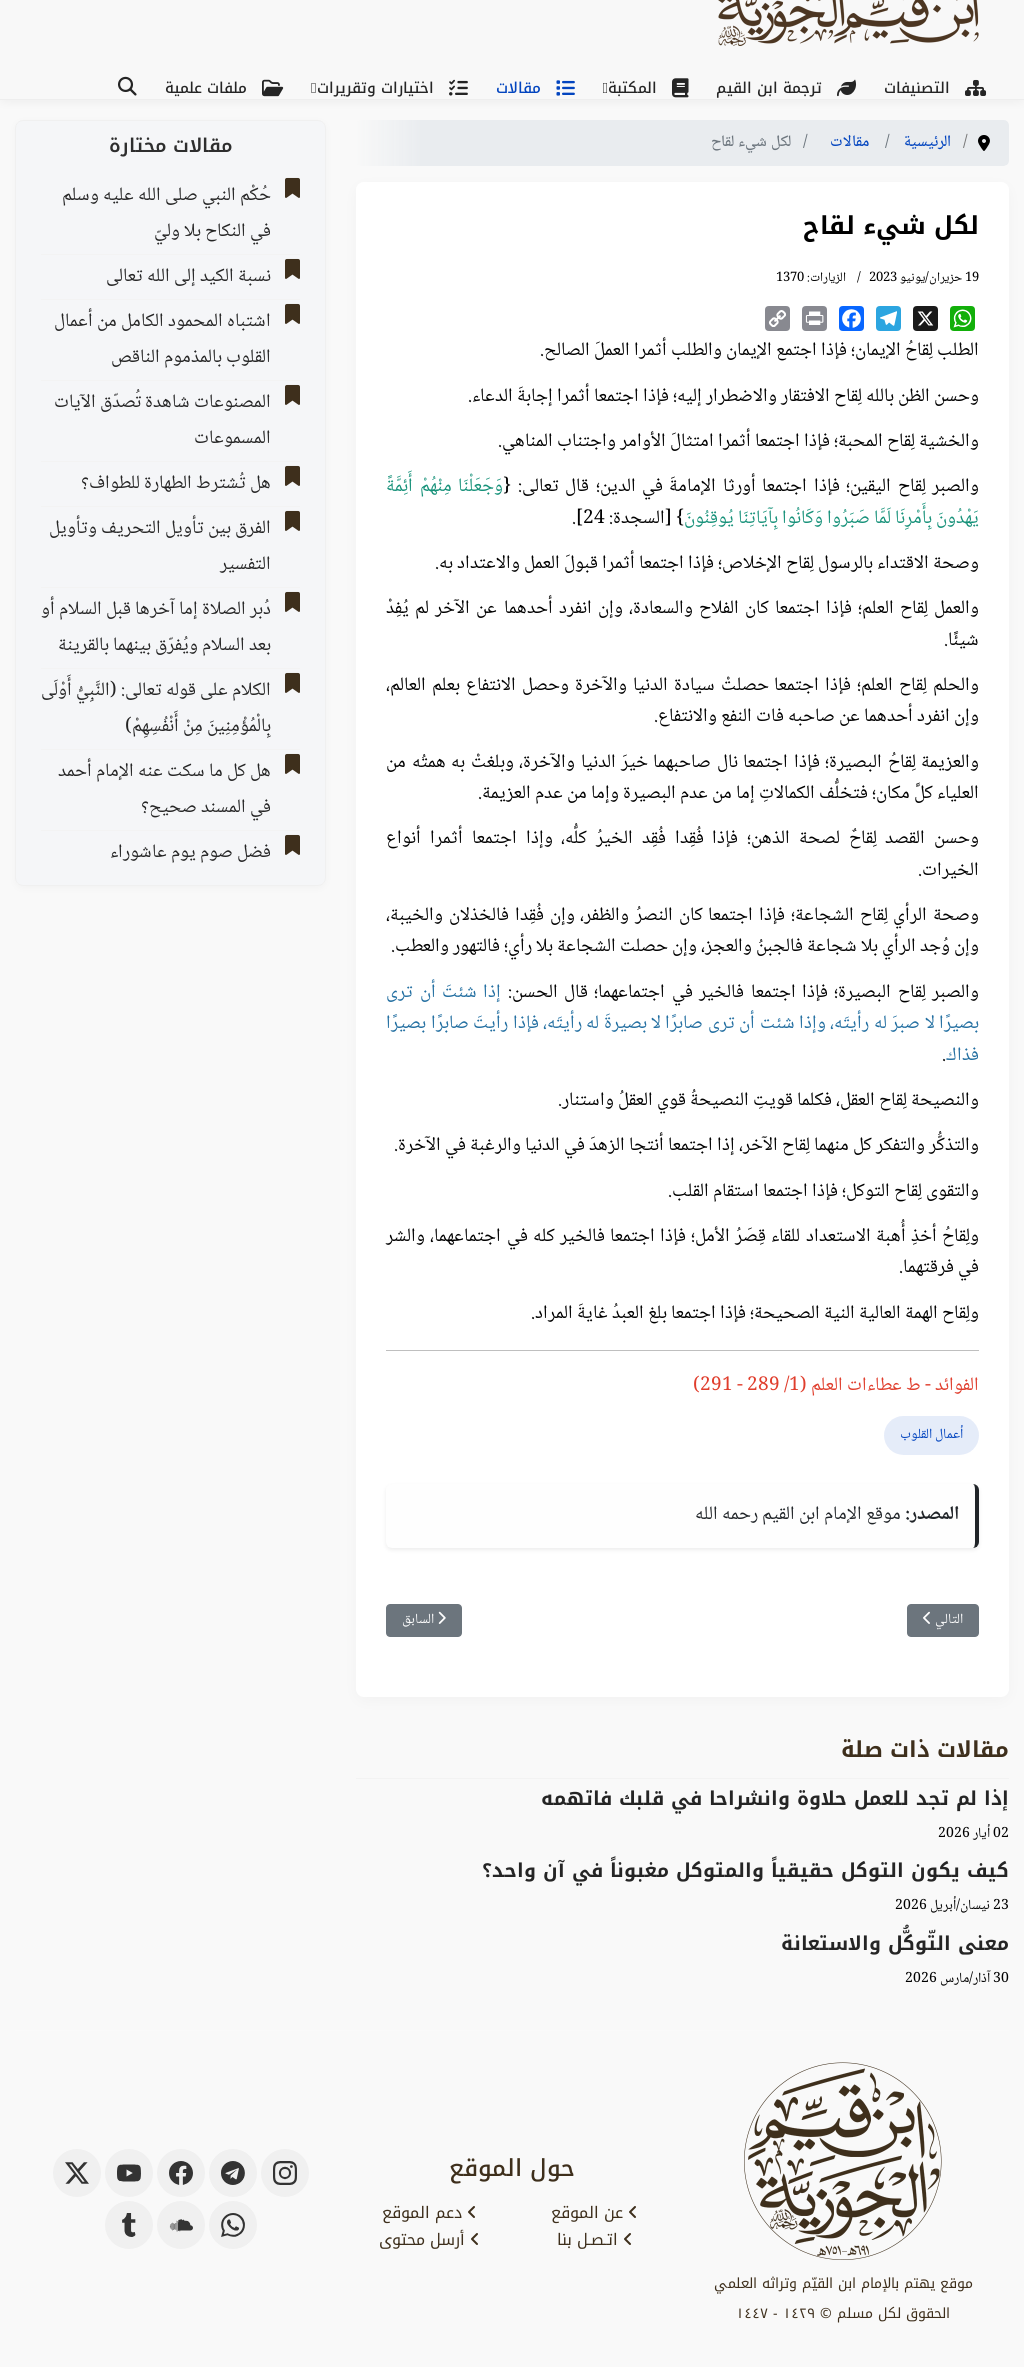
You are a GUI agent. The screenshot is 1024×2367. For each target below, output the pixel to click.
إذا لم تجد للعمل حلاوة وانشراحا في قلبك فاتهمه (775, 1798)
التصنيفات (939, 88)
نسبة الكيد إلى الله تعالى (188, 277)
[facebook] (181, 2173)
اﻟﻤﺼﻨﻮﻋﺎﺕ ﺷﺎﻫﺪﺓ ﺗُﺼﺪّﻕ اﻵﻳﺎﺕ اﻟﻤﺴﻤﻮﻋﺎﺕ (162, 421)
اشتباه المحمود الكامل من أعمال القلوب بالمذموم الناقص (162, 340)
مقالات (539, 88)
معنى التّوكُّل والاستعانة (895, 1943)
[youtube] (129, 2173)
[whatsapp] (233, 2225)
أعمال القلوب (931, 1435)
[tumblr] (129, 2225)
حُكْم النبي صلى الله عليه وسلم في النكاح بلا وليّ (166, 214)
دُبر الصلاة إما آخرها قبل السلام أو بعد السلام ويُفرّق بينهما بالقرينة (156, 628)
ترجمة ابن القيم (790, 88)
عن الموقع (594, 2213)
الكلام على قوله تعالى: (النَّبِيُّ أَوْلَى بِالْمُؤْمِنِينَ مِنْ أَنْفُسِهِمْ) (156, 709)
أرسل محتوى (429, 2240)
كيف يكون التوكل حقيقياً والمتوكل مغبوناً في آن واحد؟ (745, 1870)
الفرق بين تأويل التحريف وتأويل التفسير (160, 547)
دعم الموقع (429, 2213)
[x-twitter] (77, 2173)
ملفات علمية (228, 88)
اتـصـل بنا (595, 2240)
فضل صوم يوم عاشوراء (190, 853)
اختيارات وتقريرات (396, 88)
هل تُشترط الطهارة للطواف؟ (176, 484)
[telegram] (233, 2173)
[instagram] (285, 2173)
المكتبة (652, 88)
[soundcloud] (181, 2225)
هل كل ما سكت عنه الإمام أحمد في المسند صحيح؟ (164, 790)
